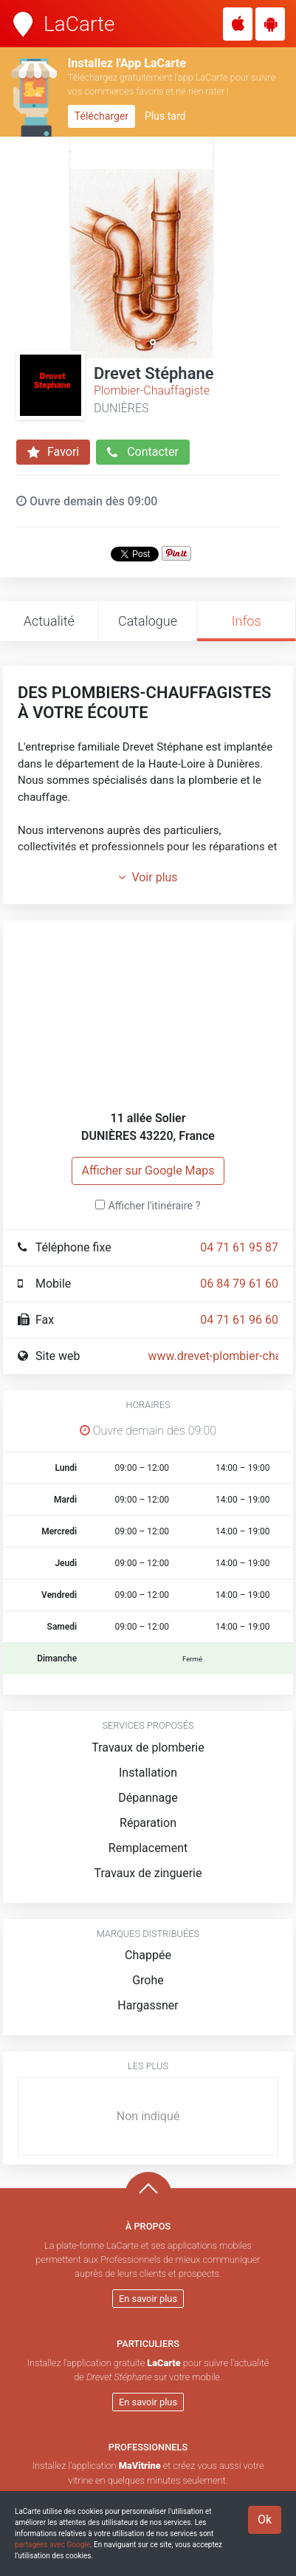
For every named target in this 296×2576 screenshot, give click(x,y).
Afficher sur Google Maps (147, 1171)
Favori (53, 452)
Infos (246, 621)
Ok (265, 2519)
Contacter (143, 452)
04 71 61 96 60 (239, 1320)
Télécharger (101, 116)
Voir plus (147, 877)
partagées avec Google (52, 2545)
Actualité (49, 621)
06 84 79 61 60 (239, 1284)
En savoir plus (148, 2298)
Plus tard (165, 116)
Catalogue (147, 621)
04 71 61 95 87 (239, 1247)
